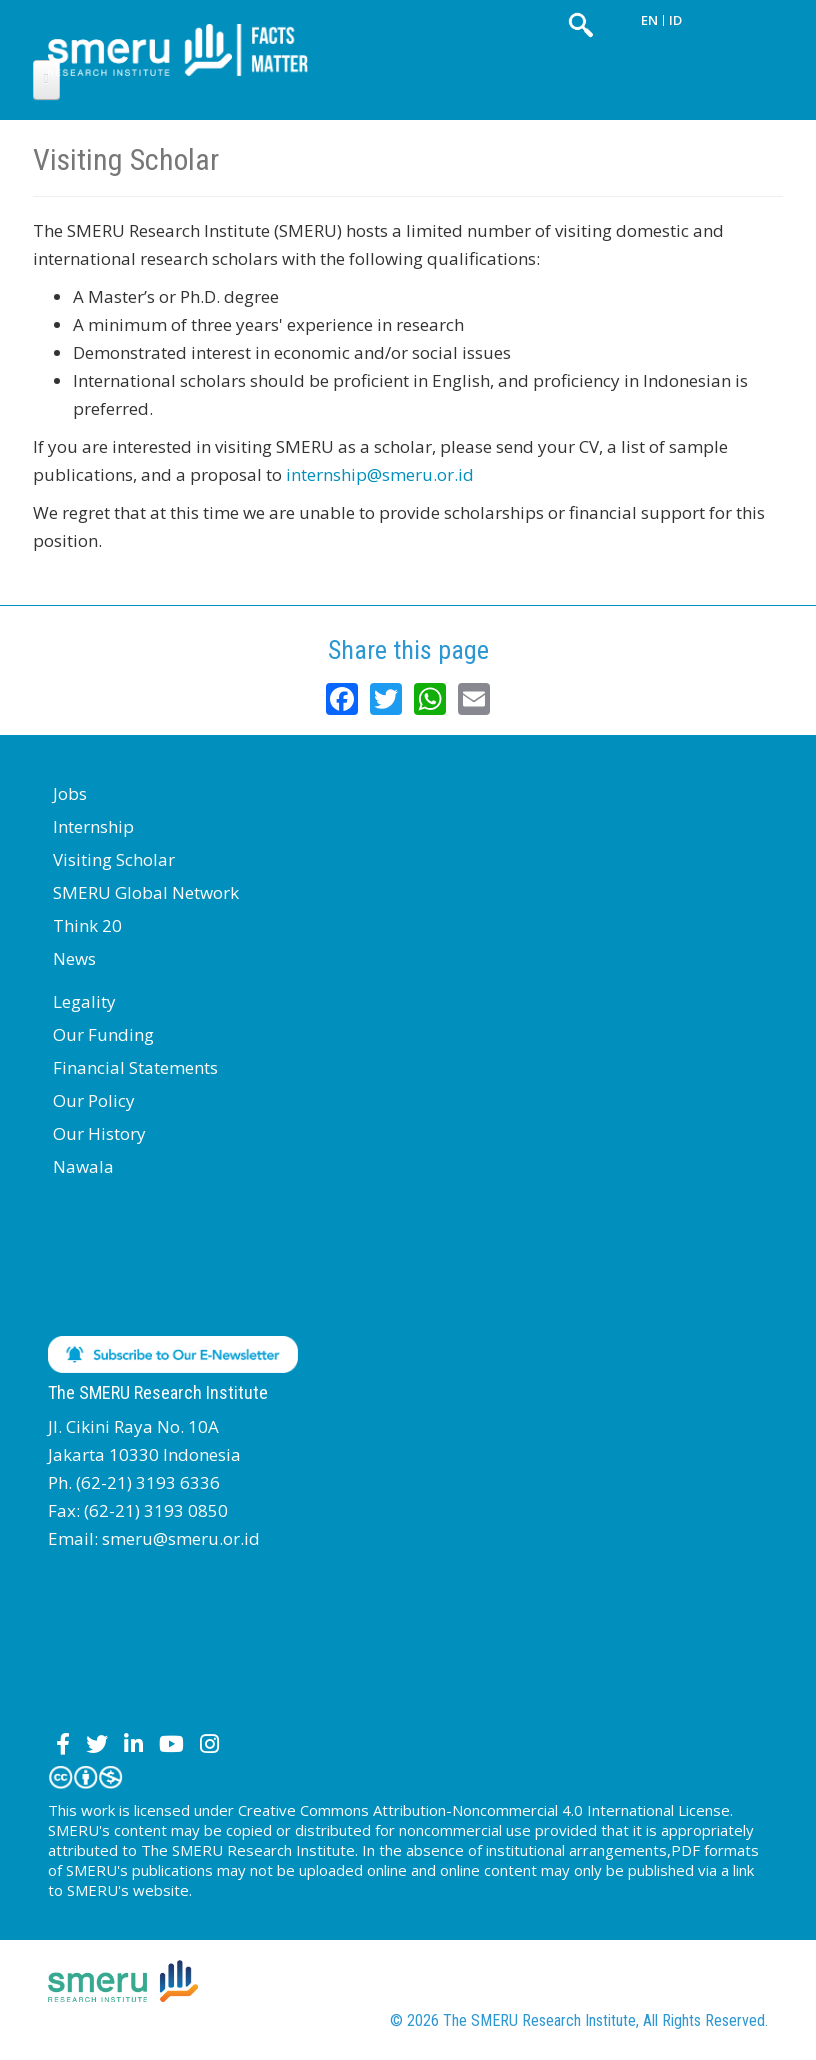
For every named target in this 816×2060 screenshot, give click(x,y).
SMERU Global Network (146, 892)
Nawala (83, 1166)
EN (649, 20)
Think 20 (87, 925)
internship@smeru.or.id (380, 474)
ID (675, 20)
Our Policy (94, 1100)
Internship (93, 826)
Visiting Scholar (114, 859)
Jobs (70, 793)
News (74, 958)
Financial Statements (135, 1067)
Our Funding (103, 1034)
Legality (84, 1001)
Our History (99, 1133)
